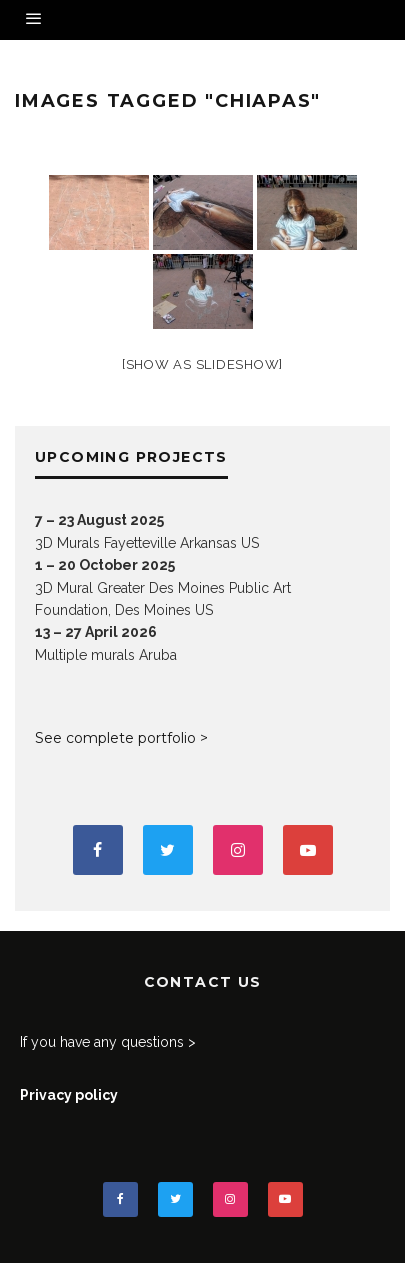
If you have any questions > (108, 1042)
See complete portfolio (115, 738)
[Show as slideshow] (202, 364)
